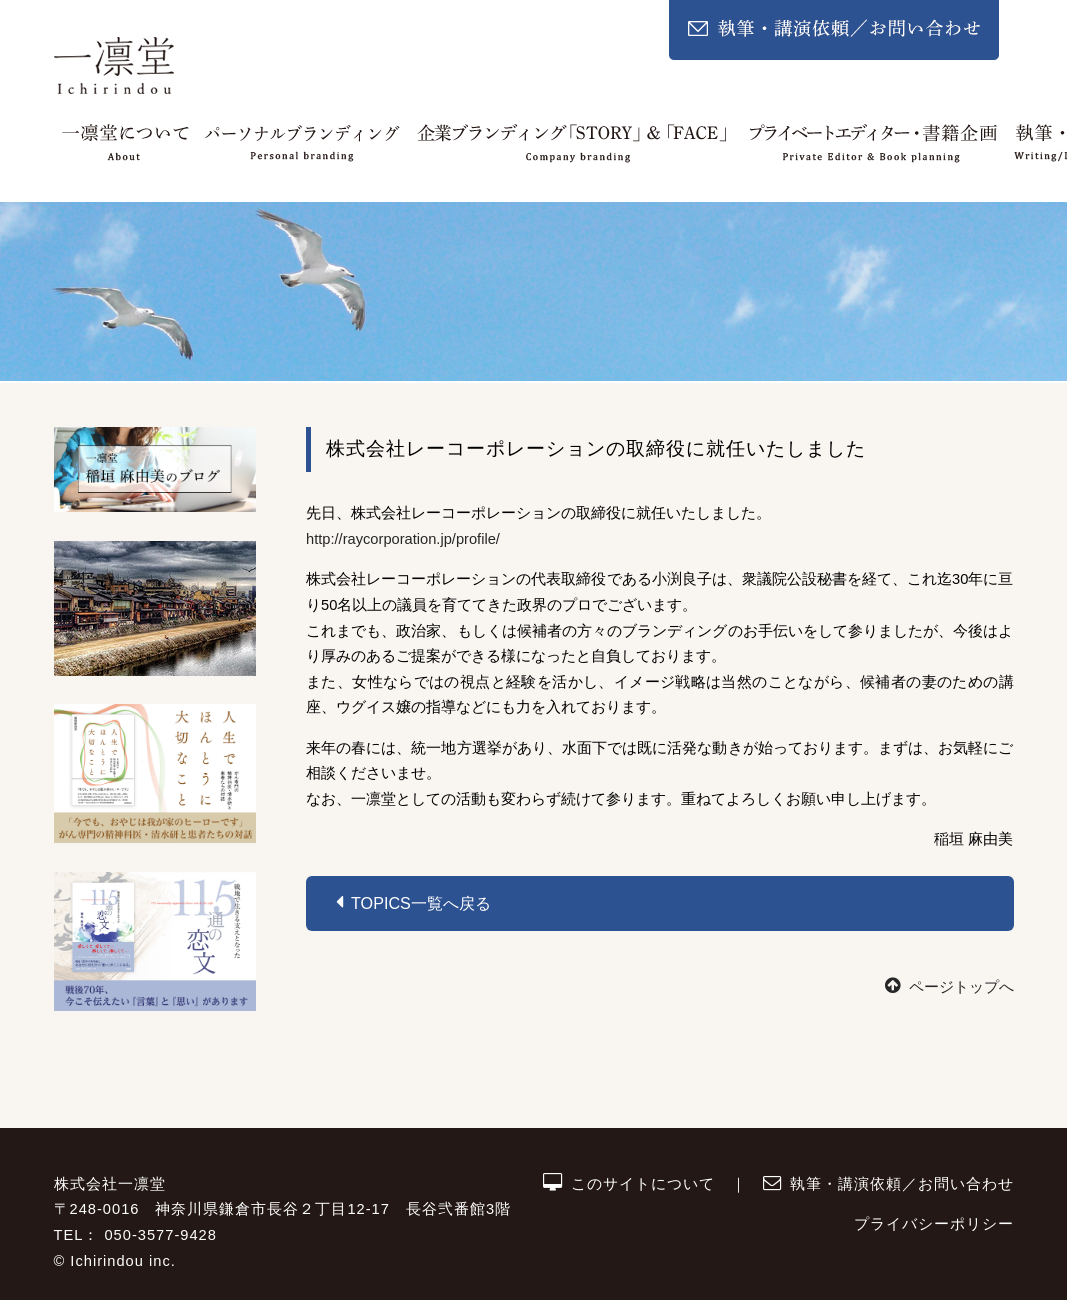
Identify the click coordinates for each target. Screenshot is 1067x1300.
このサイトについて (629, 1184)
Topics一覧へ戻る (413, 902)
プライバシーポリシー (934, 1224)
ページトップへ (949, 987)
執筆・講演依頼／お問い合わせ (888, 1184)
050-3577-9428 (160, 1235)
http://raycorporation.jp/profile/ (403, 539)
